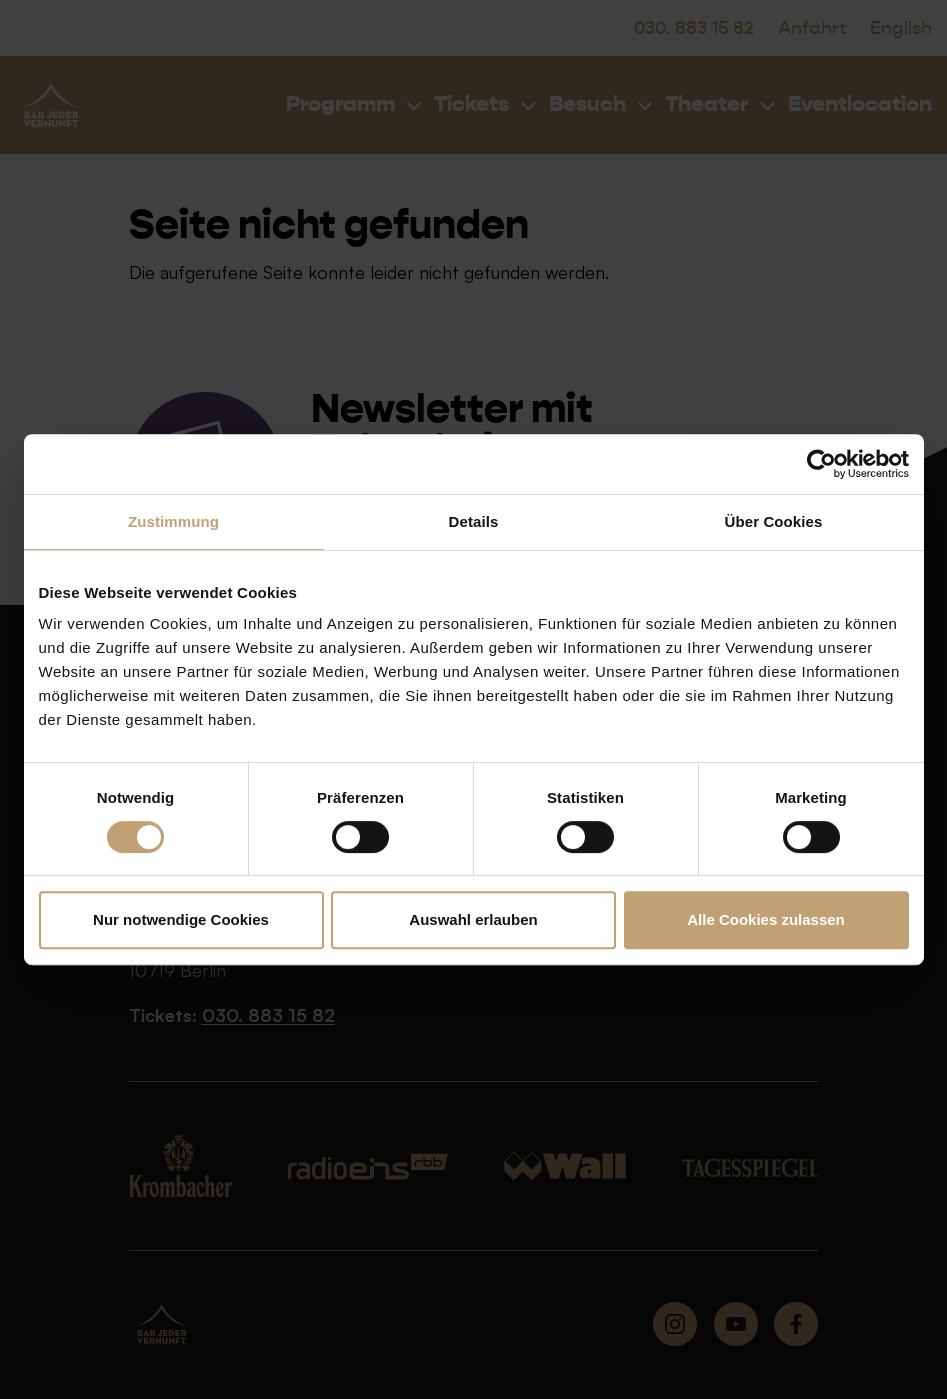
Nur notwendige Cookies (181, 919)
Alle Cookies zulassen (766, 919)
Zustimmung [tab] (173, 521)
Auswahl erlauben (473, 919)
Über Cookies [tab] (774, 521)
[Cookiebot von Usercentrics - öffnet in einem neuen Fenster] (821, 464)
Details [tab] (474, 521)
